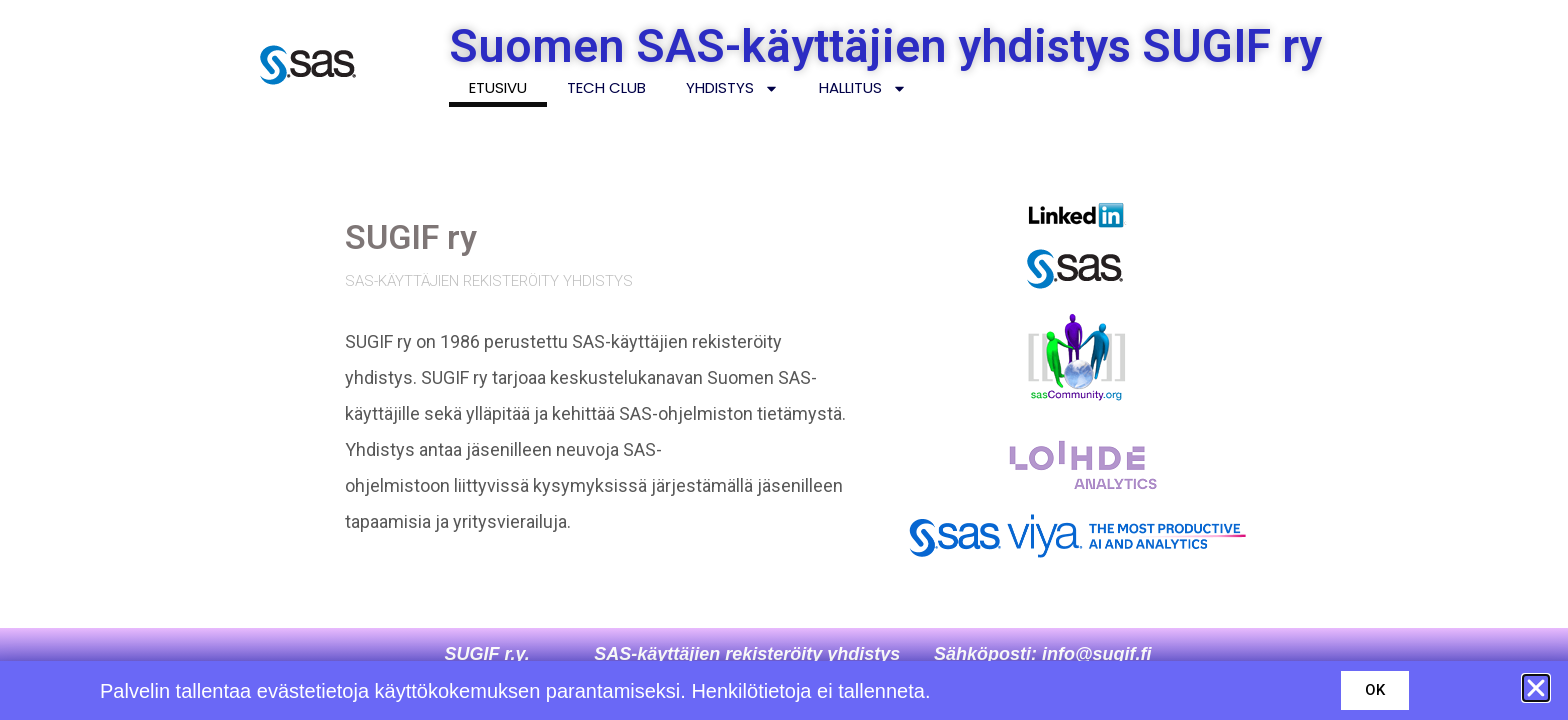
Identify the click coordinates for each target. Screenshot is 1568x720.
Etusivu (498, 87)
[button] (1536, 688)
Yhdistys (732, 88)
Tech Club (606, 87)
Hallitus (863, 88)
